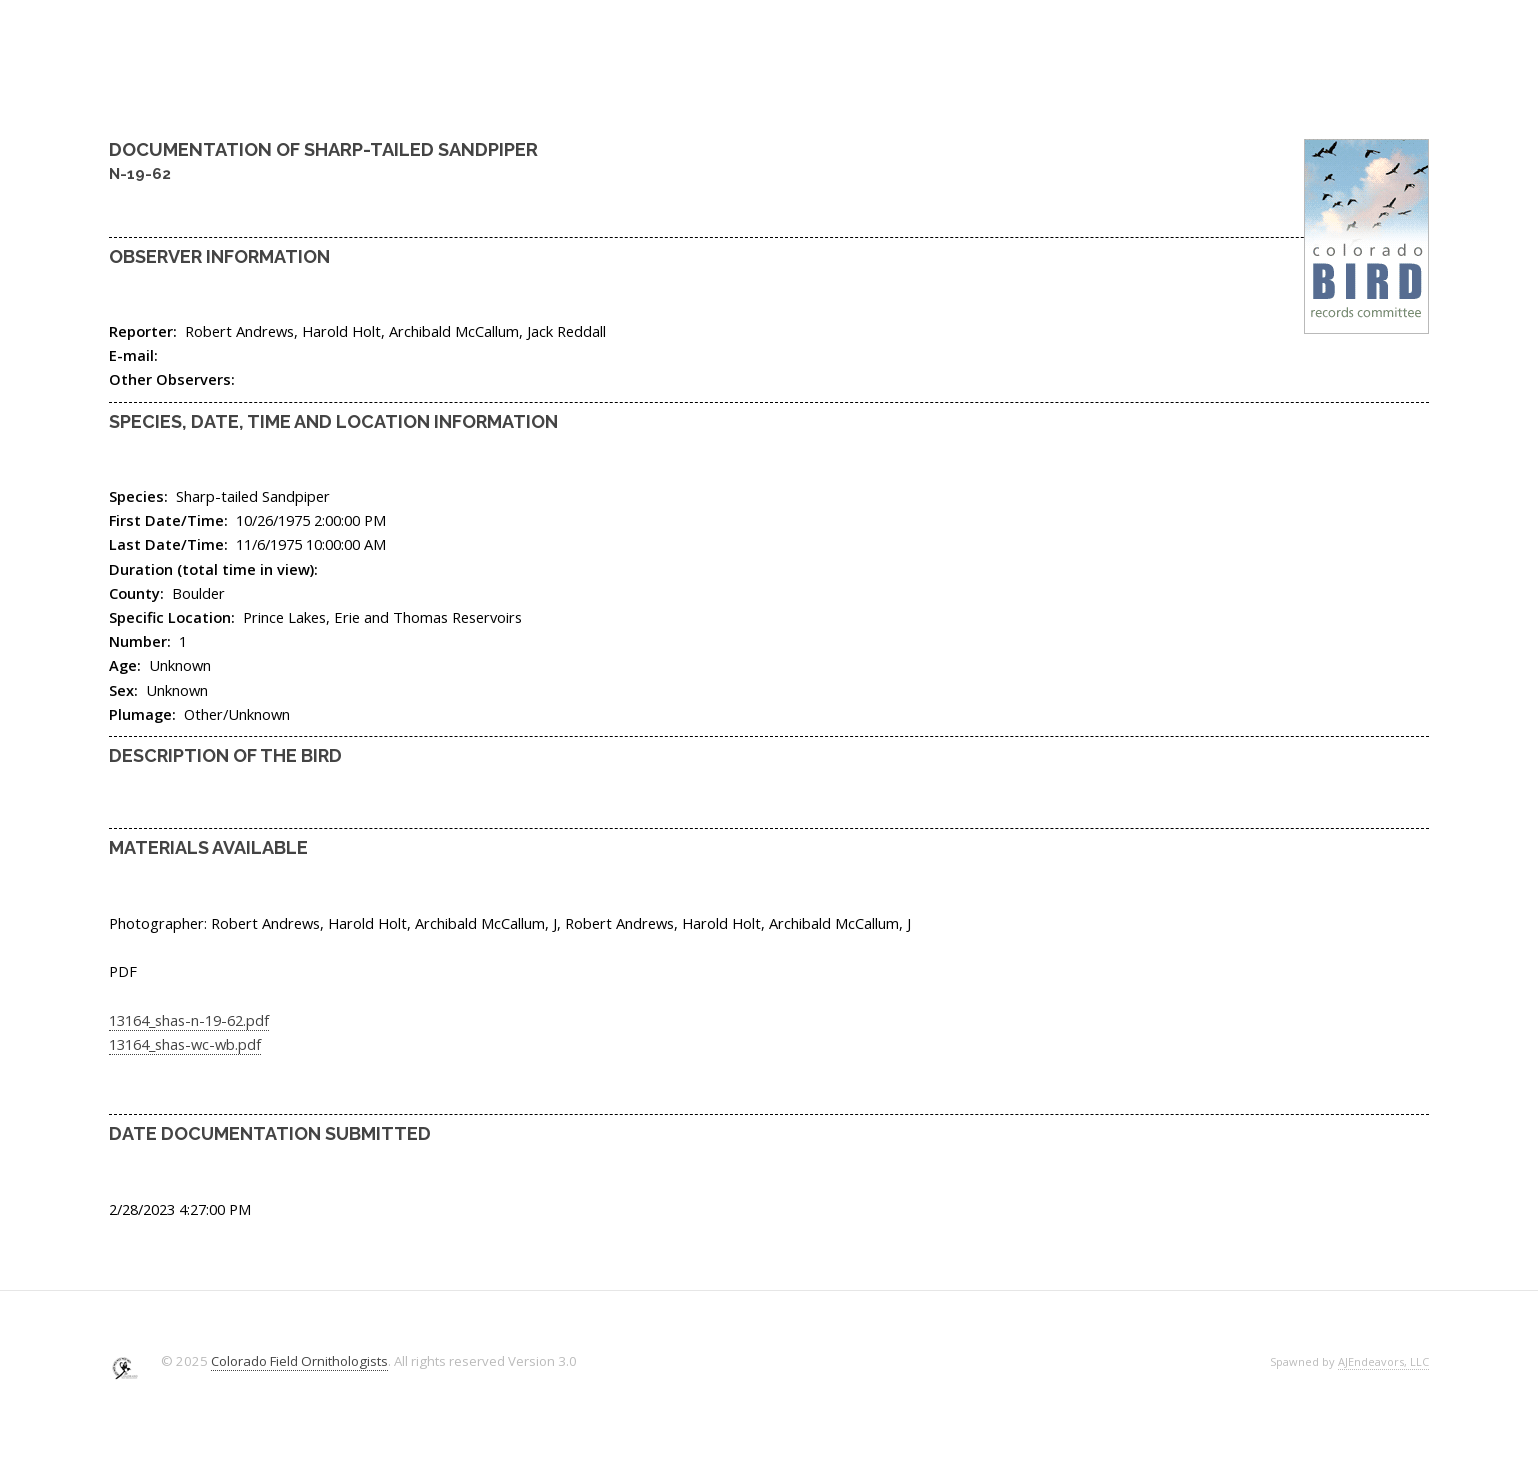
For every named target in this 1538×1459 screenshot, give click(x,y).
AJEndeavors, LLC (1383, 1361)
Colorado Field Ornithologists (299, 1361)
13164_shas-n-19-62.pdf (189, 1020)
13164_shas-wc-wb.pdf (185, 1044)
